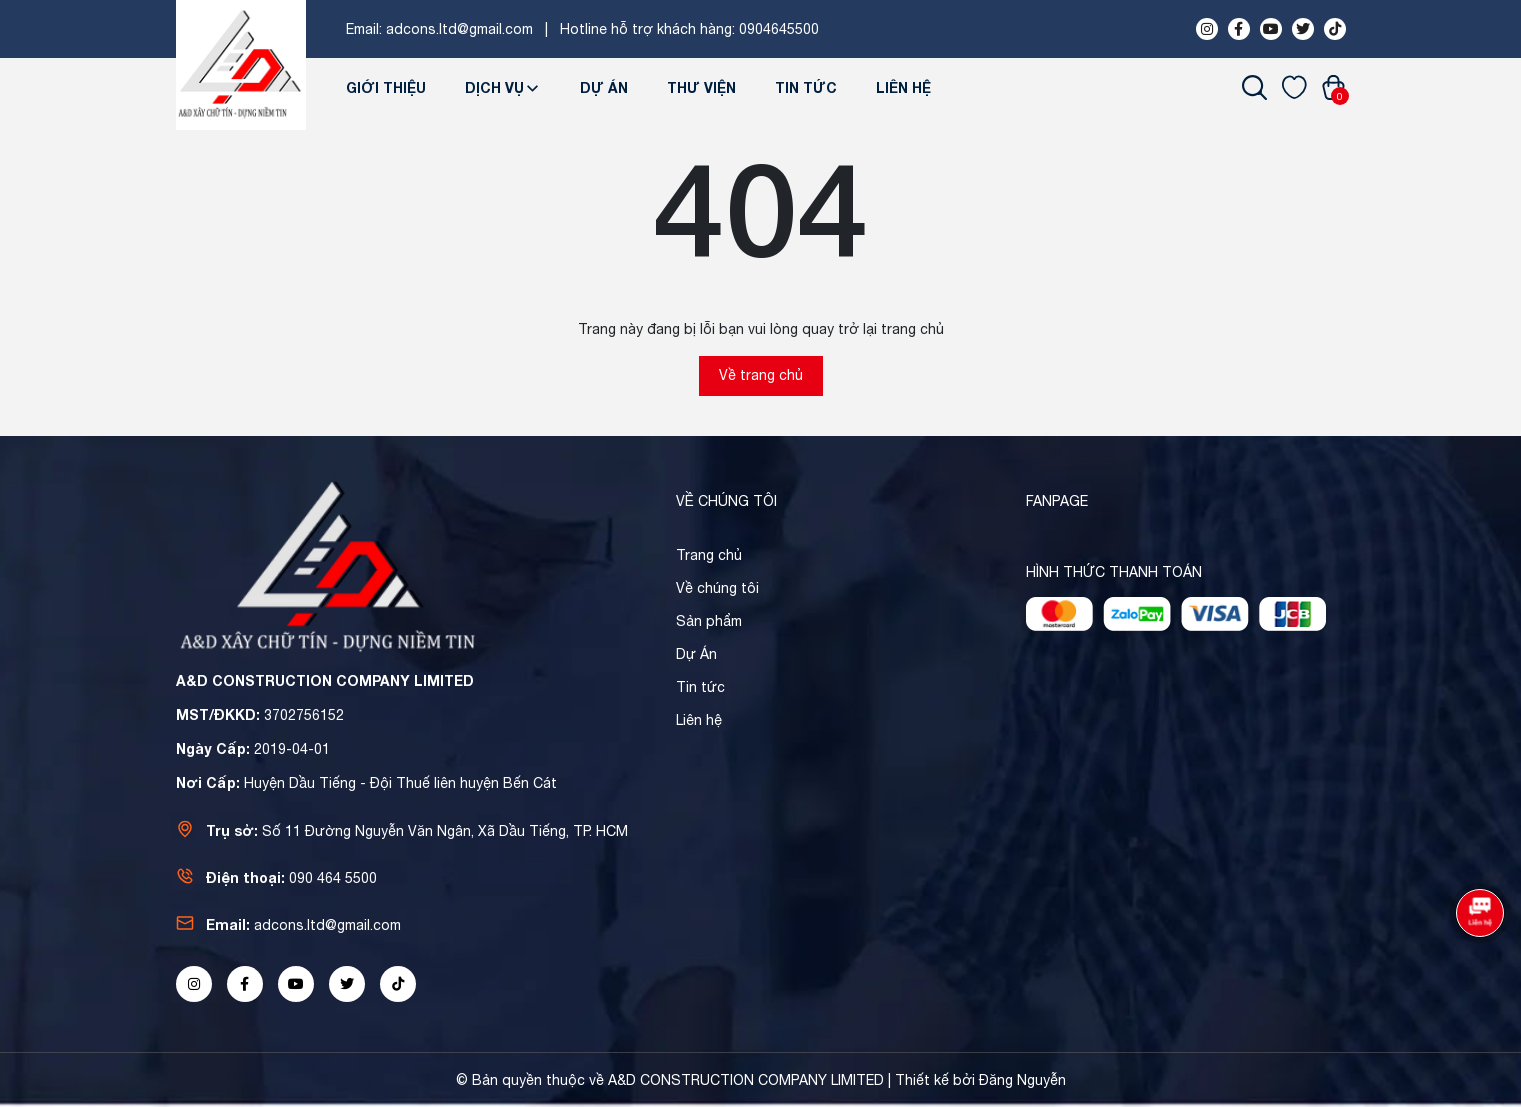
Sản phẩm (709, 621)
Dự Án (604, 87)
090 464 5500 (333, 878)
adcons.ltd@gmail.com (459, 29)
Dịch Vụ (503, 87)
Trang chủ (709, 555)
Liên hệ (903, 87)
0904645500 (779, 29)
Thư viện (701, 87)
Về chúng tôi (717, 588)
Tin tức (806, 87)
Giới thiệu (386, 87)
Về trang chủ (761, 375)
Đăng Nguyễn (1022, 1080)
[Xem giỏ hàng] (1333, 87)
